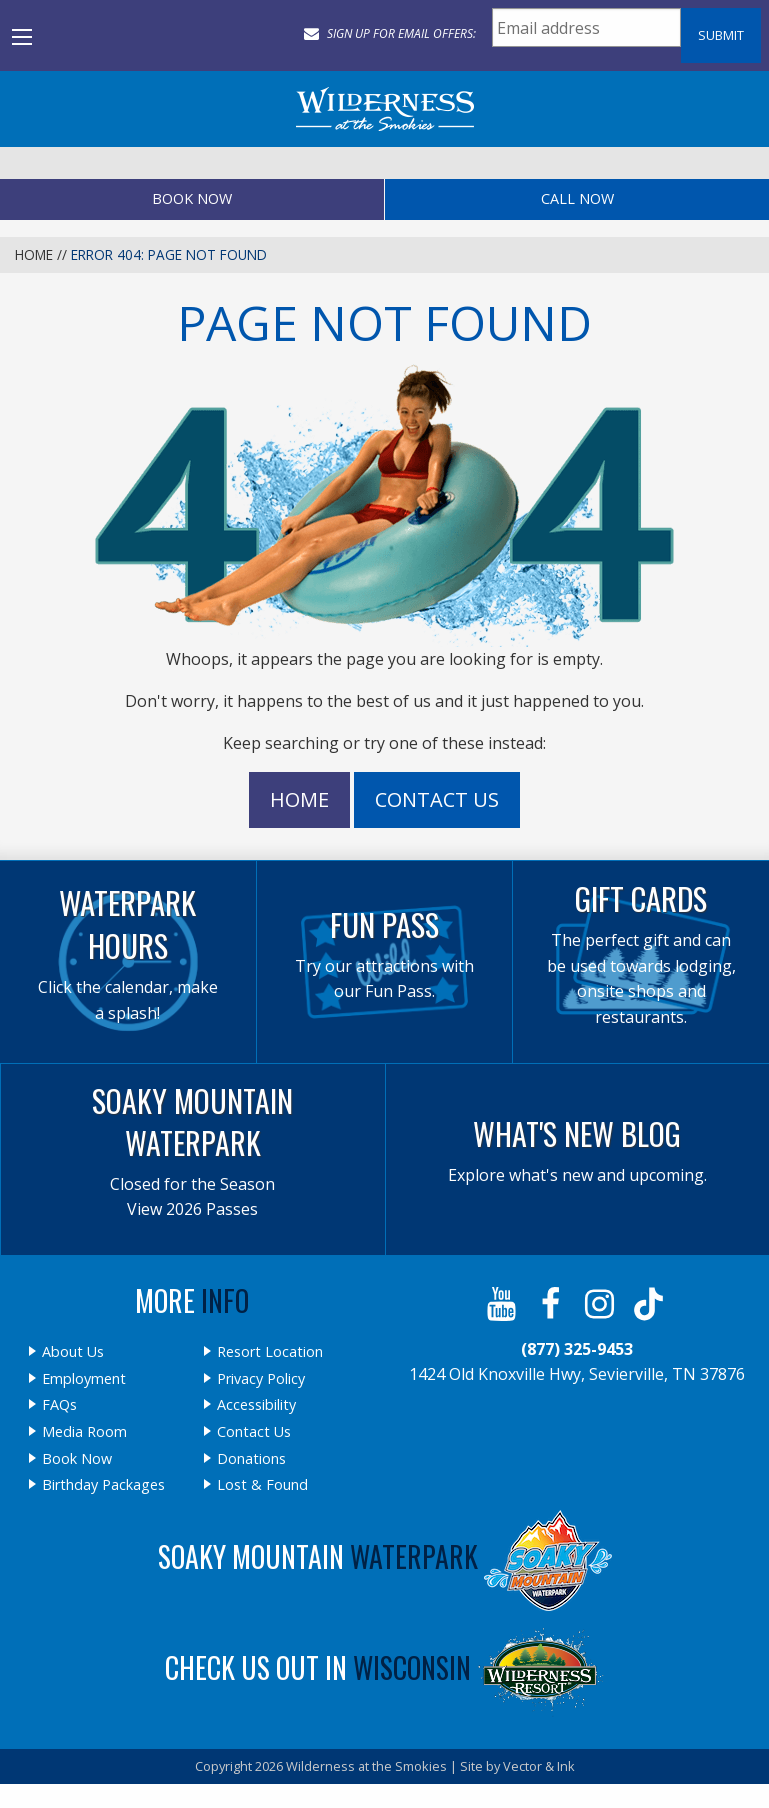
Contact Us (437, 799)
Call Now (577, 198)
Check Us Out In (385, 1667)
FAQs (59, 1405)
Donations (251, 1459)
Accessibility (256, 1405)
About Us (73, 1352)
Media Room (84, 1432)
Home (34, 254)
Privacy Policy (261, 1379)
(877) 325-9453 (577, 1349)
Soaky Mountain (385, 1556)
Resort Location (270, 1352)
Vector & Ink (539, 1766)
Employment (84, 1379)
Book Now (192, 198)
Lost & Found (262, 1485)
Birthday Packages (103, 1485)
